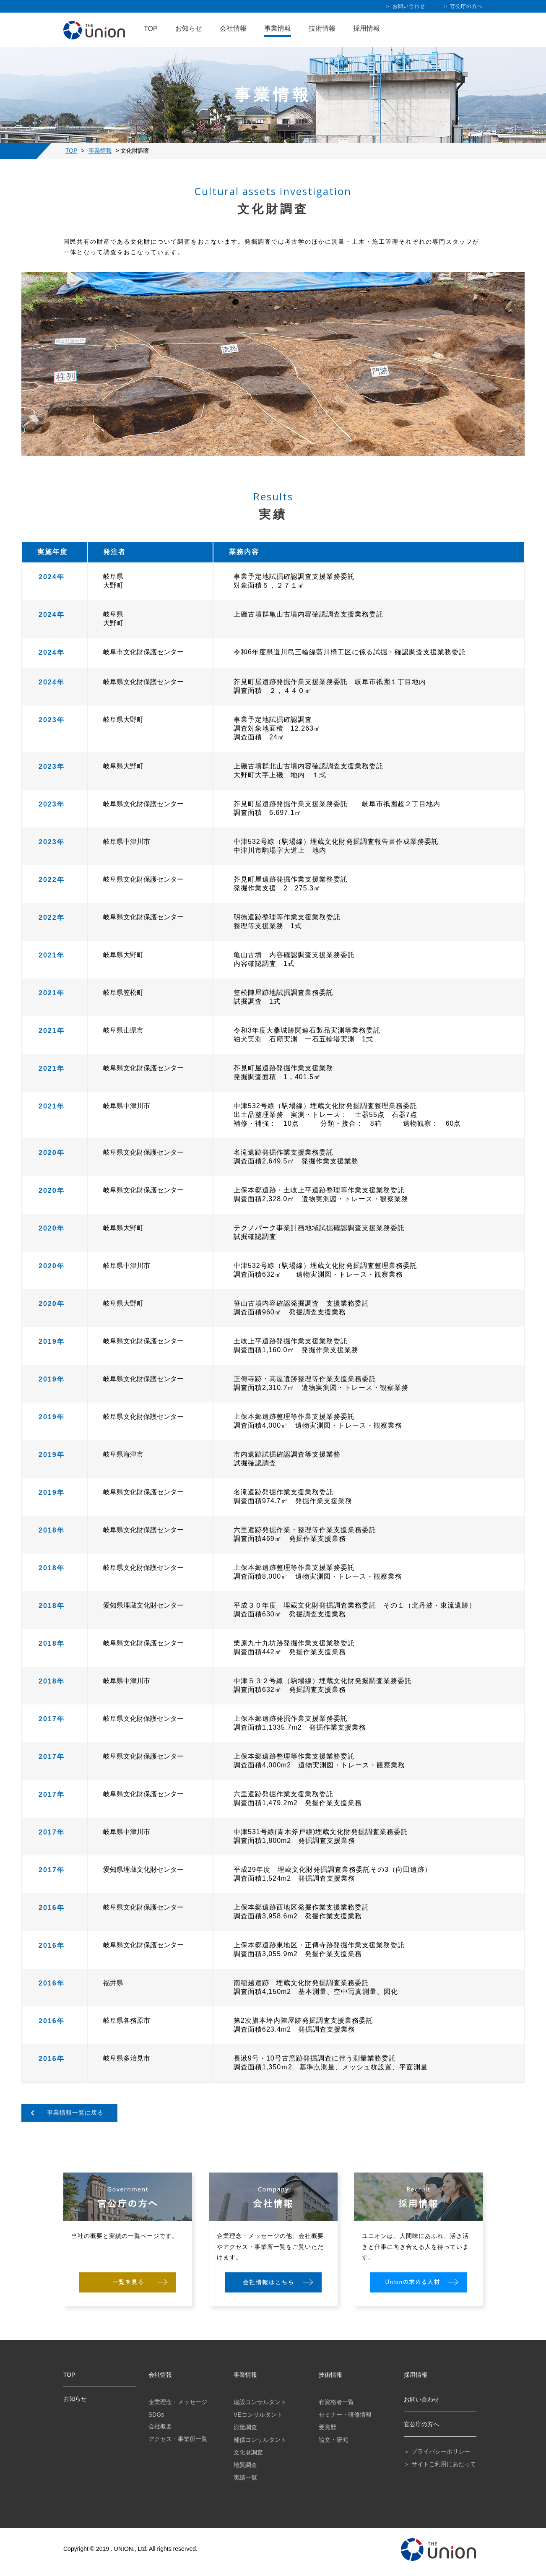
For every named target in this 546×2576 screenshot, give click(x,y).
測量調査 (245, 2427)
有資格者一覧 (336, 2402)
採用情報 (366, 28)
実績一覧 (245, 2477)
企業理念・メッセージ (177, 2402)
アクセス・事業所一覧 (177, 2438)
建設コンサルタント (260, 2402)
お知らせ (188, 28)
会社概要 (160, 2426)
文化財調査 (248, 2452)
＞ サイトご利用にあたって (440, 2464)
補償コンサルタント (260, 2439)
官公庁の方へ (421, 2424)
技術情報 (322, 28)
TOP (151, 28)
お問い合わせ (421, 2399)
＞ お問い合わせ (405, 6)
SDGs (156, 2414)
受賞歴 (327, 2427)
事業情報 (277, 28)
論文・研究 (333, 2439)
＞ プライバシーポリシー (437, 2451)
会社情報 (233, 28)
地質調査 (245, 2465)
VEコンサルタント (258, 2414)
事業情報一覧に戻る (75, 2112)
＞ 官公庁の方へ (463, 6)
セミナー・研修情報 (345, 2414)
